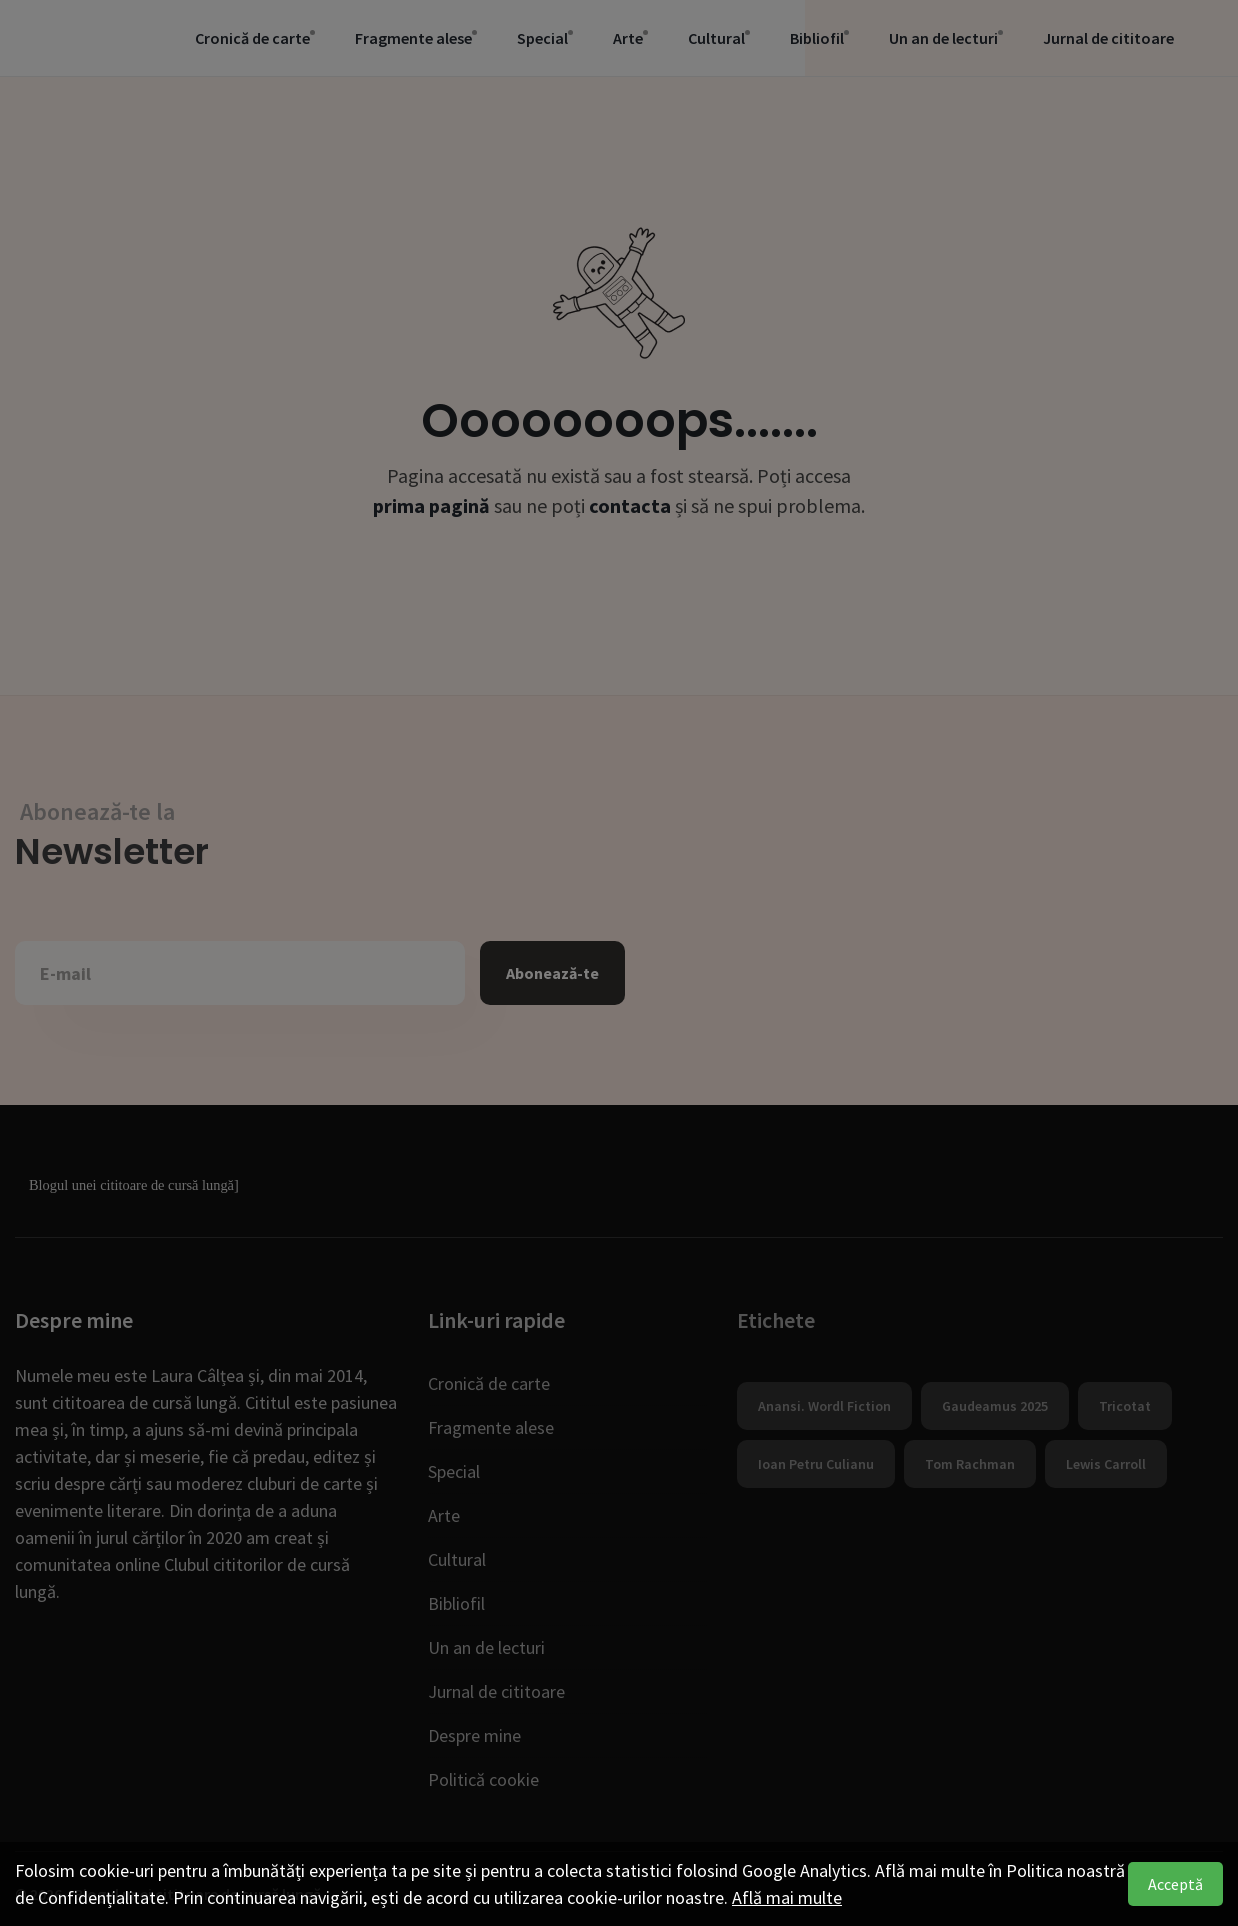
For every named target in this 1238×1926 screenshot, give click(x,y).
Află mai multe (787, 1897)
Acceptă (1175, 1884)
